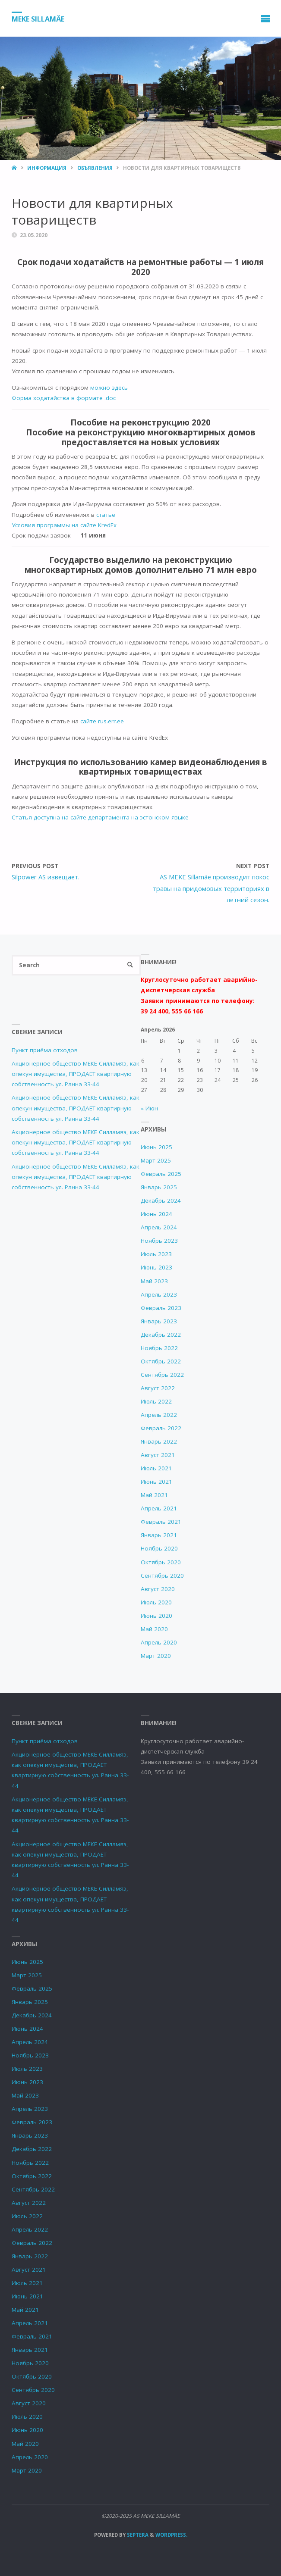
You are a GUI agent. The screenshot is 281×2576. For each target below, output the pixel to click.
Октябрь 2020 (161, 1562)
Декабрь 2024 (161, 1200)
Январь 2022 (159, 1441)
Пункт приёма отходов (45, 1050)
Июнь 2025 (156, 1147)
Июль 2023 (156, 1254)
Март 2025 (156, 1160)
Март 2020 (156, 1656)
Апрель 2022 (159, 1415)
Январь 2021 (159, 1535)
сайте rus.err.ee (102, 721)
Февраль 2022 (161, 1428)
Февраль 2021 (161, 1522)
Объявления (95, 168)
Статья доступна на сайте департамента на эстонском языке (100, 817)
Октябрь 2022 (161, 1361)
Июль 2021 (156, 1468)
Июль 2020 (156, 1602)
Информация (46, 168)
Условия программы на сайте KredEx (64, 525)
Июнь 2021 (156, 1481)
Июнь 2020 (156, 1615)
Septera (137, 2535)
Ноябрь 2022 (159, 1348)
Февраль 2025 (161, 1174)
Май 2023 (154, 1281)
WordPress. (171, 2535)
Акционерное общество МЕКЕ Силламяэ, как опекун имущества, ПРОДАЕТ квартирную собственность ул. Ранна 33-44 (75, 1074)
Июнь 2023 (156, 1267)
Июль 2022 (156, 1401)
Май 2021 (154, 1495)
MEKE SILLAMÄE (38, 18)
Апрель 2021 (159, 1508)
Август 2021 (158, 1455)
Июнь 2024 (156, 1214)
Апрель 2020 (159, 1642)
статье (105, 515)
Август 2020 (158, 1589)
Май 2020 (154, 1629)
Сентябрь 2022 (162, 1375)
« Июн (149, 1108)
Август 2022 (158, 1388)
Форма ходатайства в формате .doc (64, 398)
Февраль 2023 (161, 1308)
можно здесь (109, 387)
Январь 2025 (159, 1187)
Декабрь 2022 (161, 1334)
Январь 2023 (159, 1321)
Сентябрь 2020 (162, 1575)
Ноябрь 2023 (159, 1240)
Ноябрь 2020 (159, 1548)
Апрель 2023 (159, 1294)
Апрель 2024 (159, 1227)
